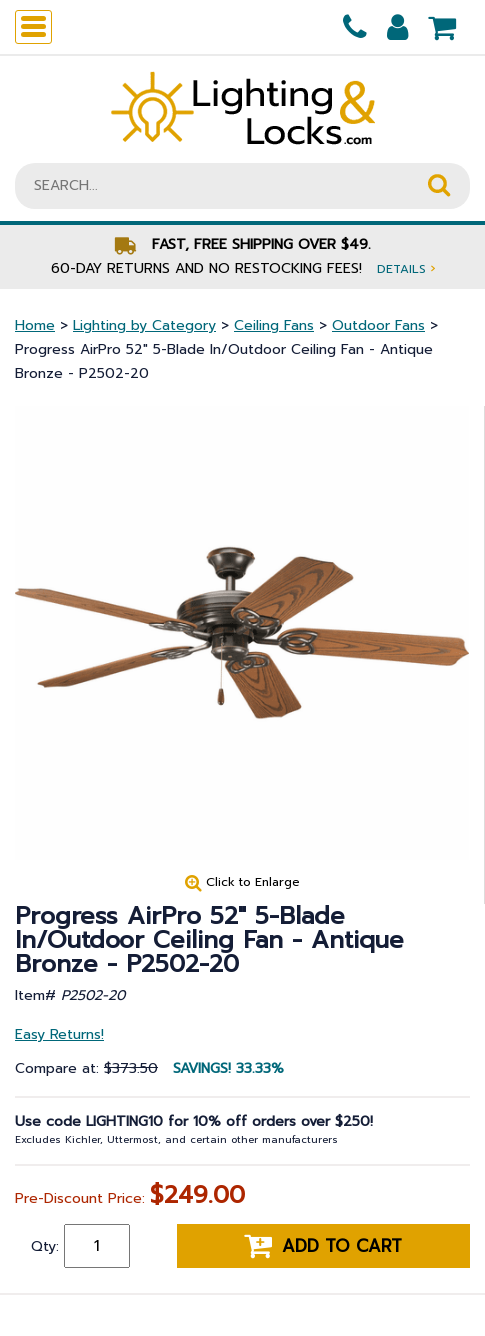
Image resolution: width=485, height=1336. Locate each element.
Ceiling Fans (274, 325)
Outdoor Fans (378, 325)
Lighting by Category (144, 325)
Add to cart (323, 1246)
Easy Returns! (59, 1034)
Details (406, 268)
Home (35, 325)
